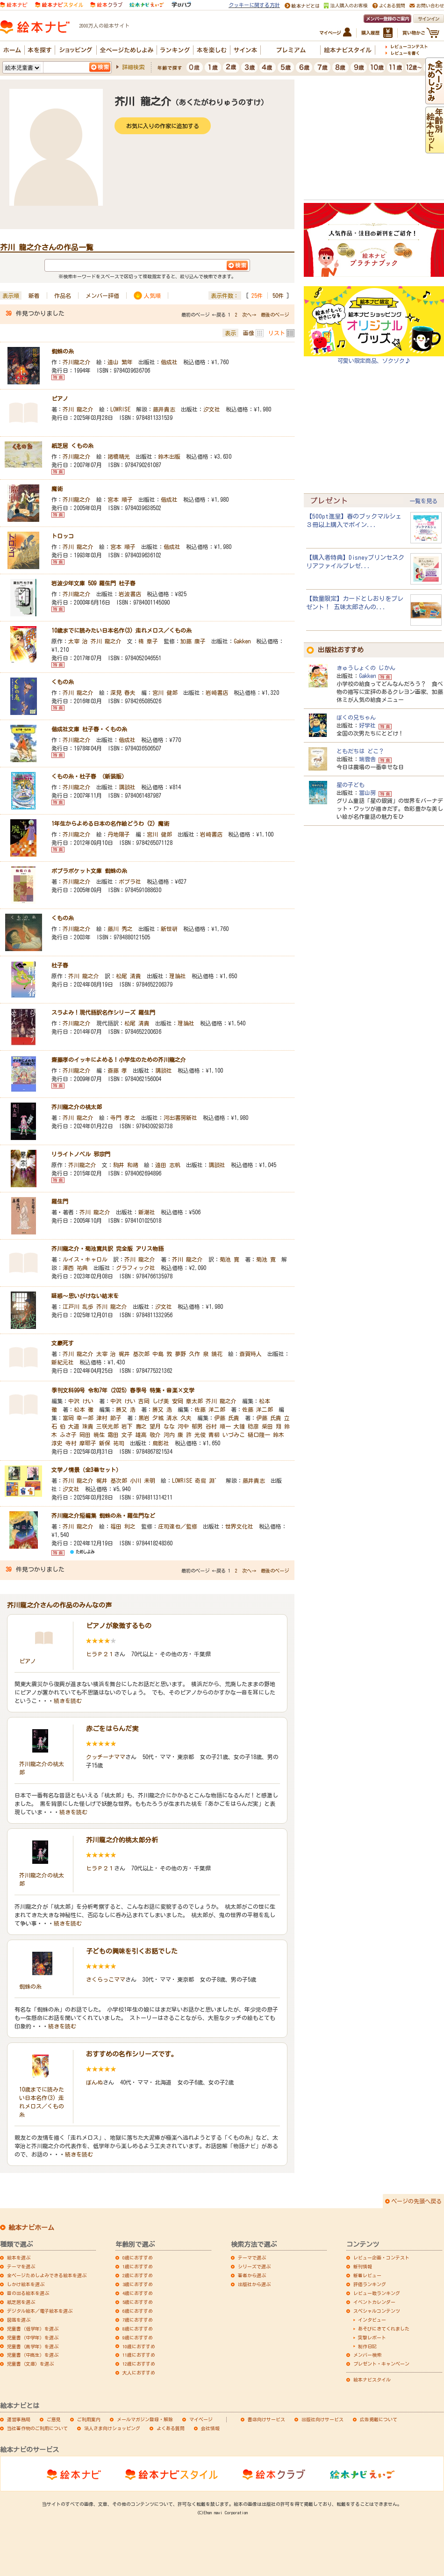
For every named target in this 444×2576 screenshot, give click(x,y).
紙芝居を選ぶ (21, 2302)
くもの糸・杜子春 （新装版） (89, 776)
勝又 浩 (126, 1409)
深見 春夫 (123, 692)
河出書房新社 (180, 1117)
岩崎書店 (217, 692)
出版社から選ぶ (254, 2284)
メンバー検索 (367, 2354)
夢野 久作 (187, 1354)
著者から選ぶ (252, 2275)
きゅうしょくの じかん (366, 668)
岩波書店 (130, 594)
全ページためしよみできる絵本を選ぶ (46, 2275)
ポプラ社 (130, 881)
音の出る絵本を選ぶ (28, 2293)
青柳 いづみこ (226, 1434)
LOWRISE (120, 409)
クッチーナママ (105, 1757)
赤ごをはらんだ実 (112, 1728)
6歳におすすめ (137, 2311)
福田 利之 (123, 1526)
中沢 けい (80, 1401)
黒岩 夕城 (151, 1418)
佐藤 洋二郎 (209, 1409)
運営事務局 (18, 2419)
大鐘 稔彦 (246, 1426)
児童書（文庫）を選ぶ (30, 2363)
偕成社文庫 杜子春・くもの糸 (89, 729)
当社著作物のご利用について (37, 2428)
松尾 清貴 (128, 976)
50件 (278, 295)
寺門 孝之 (123, 1117)
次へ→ (249, 314)
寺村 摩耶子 (80, 1443)
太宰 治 (78, 641)
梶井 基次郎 (134, 1354)
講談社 (127, 787)
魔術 (57, 488)
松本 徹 (83, 1409)
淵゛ (214, 1480)
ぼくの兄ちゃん (356, 717)
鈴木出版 (169, 456)
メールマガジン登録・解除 (145, 2419)
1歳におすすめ (137, 2266)
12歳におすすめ (138, 2363)
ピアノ (59, 398)
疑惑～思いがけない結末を (85, 1296)
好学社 (367, 725)
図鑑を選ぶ (18, 2319)
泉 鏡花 (212, 1354)
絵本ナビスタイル (372, 2379)
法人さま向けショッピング (112, 2428)
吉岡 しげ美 (153, 1401)
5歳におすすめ (137, 2302)
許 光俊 (196, 1434)
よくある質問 (171, 2428)
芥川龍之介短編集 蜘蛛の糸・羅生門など (103, 1515)
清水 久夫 (179, 1418)
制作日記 (367, 2346)
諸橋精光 (118, 456)
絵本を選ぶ (18, 2257)
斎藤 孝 (117, 1070)
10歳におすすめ (138, 2346)
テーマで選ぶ (252, 2257)
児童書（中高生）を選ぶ (32, 2354)
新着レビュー (367, 2275)
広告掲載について (378, 2419)
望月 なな (162, 1426)
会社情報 (210, 2428)
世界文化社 (239, 1526)
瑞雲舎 (367, 759)
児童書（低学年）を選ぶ (32, 2328)
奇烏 (200, 1480)
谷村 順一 (218, 1426)
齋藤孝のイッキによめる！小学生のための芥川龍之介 (118, 1059)
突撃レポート (372, 2337)
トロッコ (62, 536)
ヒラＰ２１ (100, 1654)
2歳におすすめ (137, 2275)
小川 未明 (142, 1480)
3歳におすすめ (137, 2284)
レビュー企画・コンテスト (381, 2257)
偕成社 (169, 362)
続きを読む (68, 1700)
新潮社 (146, 1212)
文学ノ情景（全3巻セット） (86, 1469)
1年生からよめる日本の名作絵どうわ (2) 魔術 (110, 823)
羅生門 (59, 1201)
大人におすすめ (138, 2372)
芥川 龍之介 (78, 409)
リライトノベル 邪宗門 (80, 1154)
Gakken (242, 641)
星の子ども (351, 784)
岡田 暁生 (92, 1434)
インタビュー (372, 2319)
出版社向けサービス (322, 2419)
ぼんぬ (94, 2082)
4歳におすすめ (137, 2293)
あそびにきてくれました (383, 2328)
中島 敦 (162, 1354)
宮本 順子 (120, 499)
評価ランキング (369, 2284)
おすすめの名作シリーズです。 (132, 2054)
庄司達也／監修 (177, 1526)
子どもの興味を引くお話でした (132, 1951)
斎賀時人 (250, 1354)
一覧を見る (423, 501)
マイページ (201, 2419)
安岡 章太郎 (187, 1401)
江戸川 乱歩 (78, 1306)
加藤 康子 (193, 641)
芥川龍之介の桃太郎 (76, 1107)
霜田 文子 (120, 1434)
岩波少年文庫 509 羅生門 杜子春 (93, 583)
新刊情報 (362, 2266)
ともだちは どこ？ (360, 751)
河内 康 (173, 1434)
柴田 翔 (271, 1426)
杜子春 (59, 965)
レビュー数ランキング (376, 2293)
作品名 (62, 295)
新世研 (169, 928)
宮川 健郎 (165, 692)
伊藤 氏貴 (226, 1418)
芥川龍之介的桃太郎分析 (122, 1840)
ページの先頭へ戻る (416, 2201)
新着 (34, 295)
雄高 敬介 (148, 1434)
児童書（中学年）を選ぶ (32, 2337)
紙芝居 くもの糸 (72, 445)
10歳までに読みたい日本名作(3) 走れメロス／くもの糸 (121, 630)
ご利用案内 (88, 2419)
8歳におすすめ (137, 2328)
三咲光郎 (107, 1426)
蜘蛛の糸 (62, 351)
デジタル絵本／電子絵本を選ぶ (39, 2311)
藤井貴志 (164, 409)
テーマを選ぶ (21, 2266)
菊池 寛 (229, 1259)
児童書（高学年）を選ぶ (32, 2346)
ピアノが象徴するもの (118, 1626)
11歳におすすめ (138, 2354)
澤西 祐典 (75, 1267)
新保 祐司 (111, 1443)
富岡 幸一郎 (78, 1418)
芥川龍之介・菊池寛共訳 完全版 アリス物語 (107, 1248)
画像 (248, 333)
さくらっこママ (105, 1979)
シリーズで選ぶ (254, 2266)
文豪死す (62, 1343)
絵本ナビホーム (31, 2227)
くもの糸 (62, 682)
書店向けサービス (266, 2419)
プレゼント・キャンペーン (381, 2363)
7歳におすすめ (137, 2319)
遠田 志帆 (167, 1165)
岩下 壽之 (134, 1426)
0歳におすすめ (137, 2257)
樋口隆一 (259, 1434)
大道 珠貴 (80, 1426)
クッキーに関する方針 (254, 4)
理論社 (177, 976)
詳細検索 (133, 67)
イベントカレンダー (374, 2302)
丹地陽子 (118, 834)
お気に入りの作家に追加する (162, 126)
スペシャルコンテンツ (376, 2311)
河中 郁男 (190, 1426)
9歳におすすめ (137, 2337)
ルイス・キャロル (85, 1259)
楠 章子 (148, 641)
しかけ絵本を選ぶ (25, 2284)
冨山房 (367, 792)
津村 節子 (109, 1418)
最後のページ (275, 314)
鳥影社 (160, 1443)
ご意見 (54, 2419)
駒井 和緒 (125, 1165)
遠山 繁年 (120, 362)
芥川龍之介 (77, 362)
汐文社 (211, 409)
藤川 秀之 (120, 928)
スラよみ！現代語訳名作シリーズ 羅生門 (103, 1012)
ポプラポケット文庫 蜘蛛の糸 (89, 870)
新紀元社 (62, 1362)
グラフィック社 (135, 1267)
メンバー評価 (102, 295)
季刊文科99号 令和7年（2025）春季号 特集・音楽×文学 (122, 1390)
